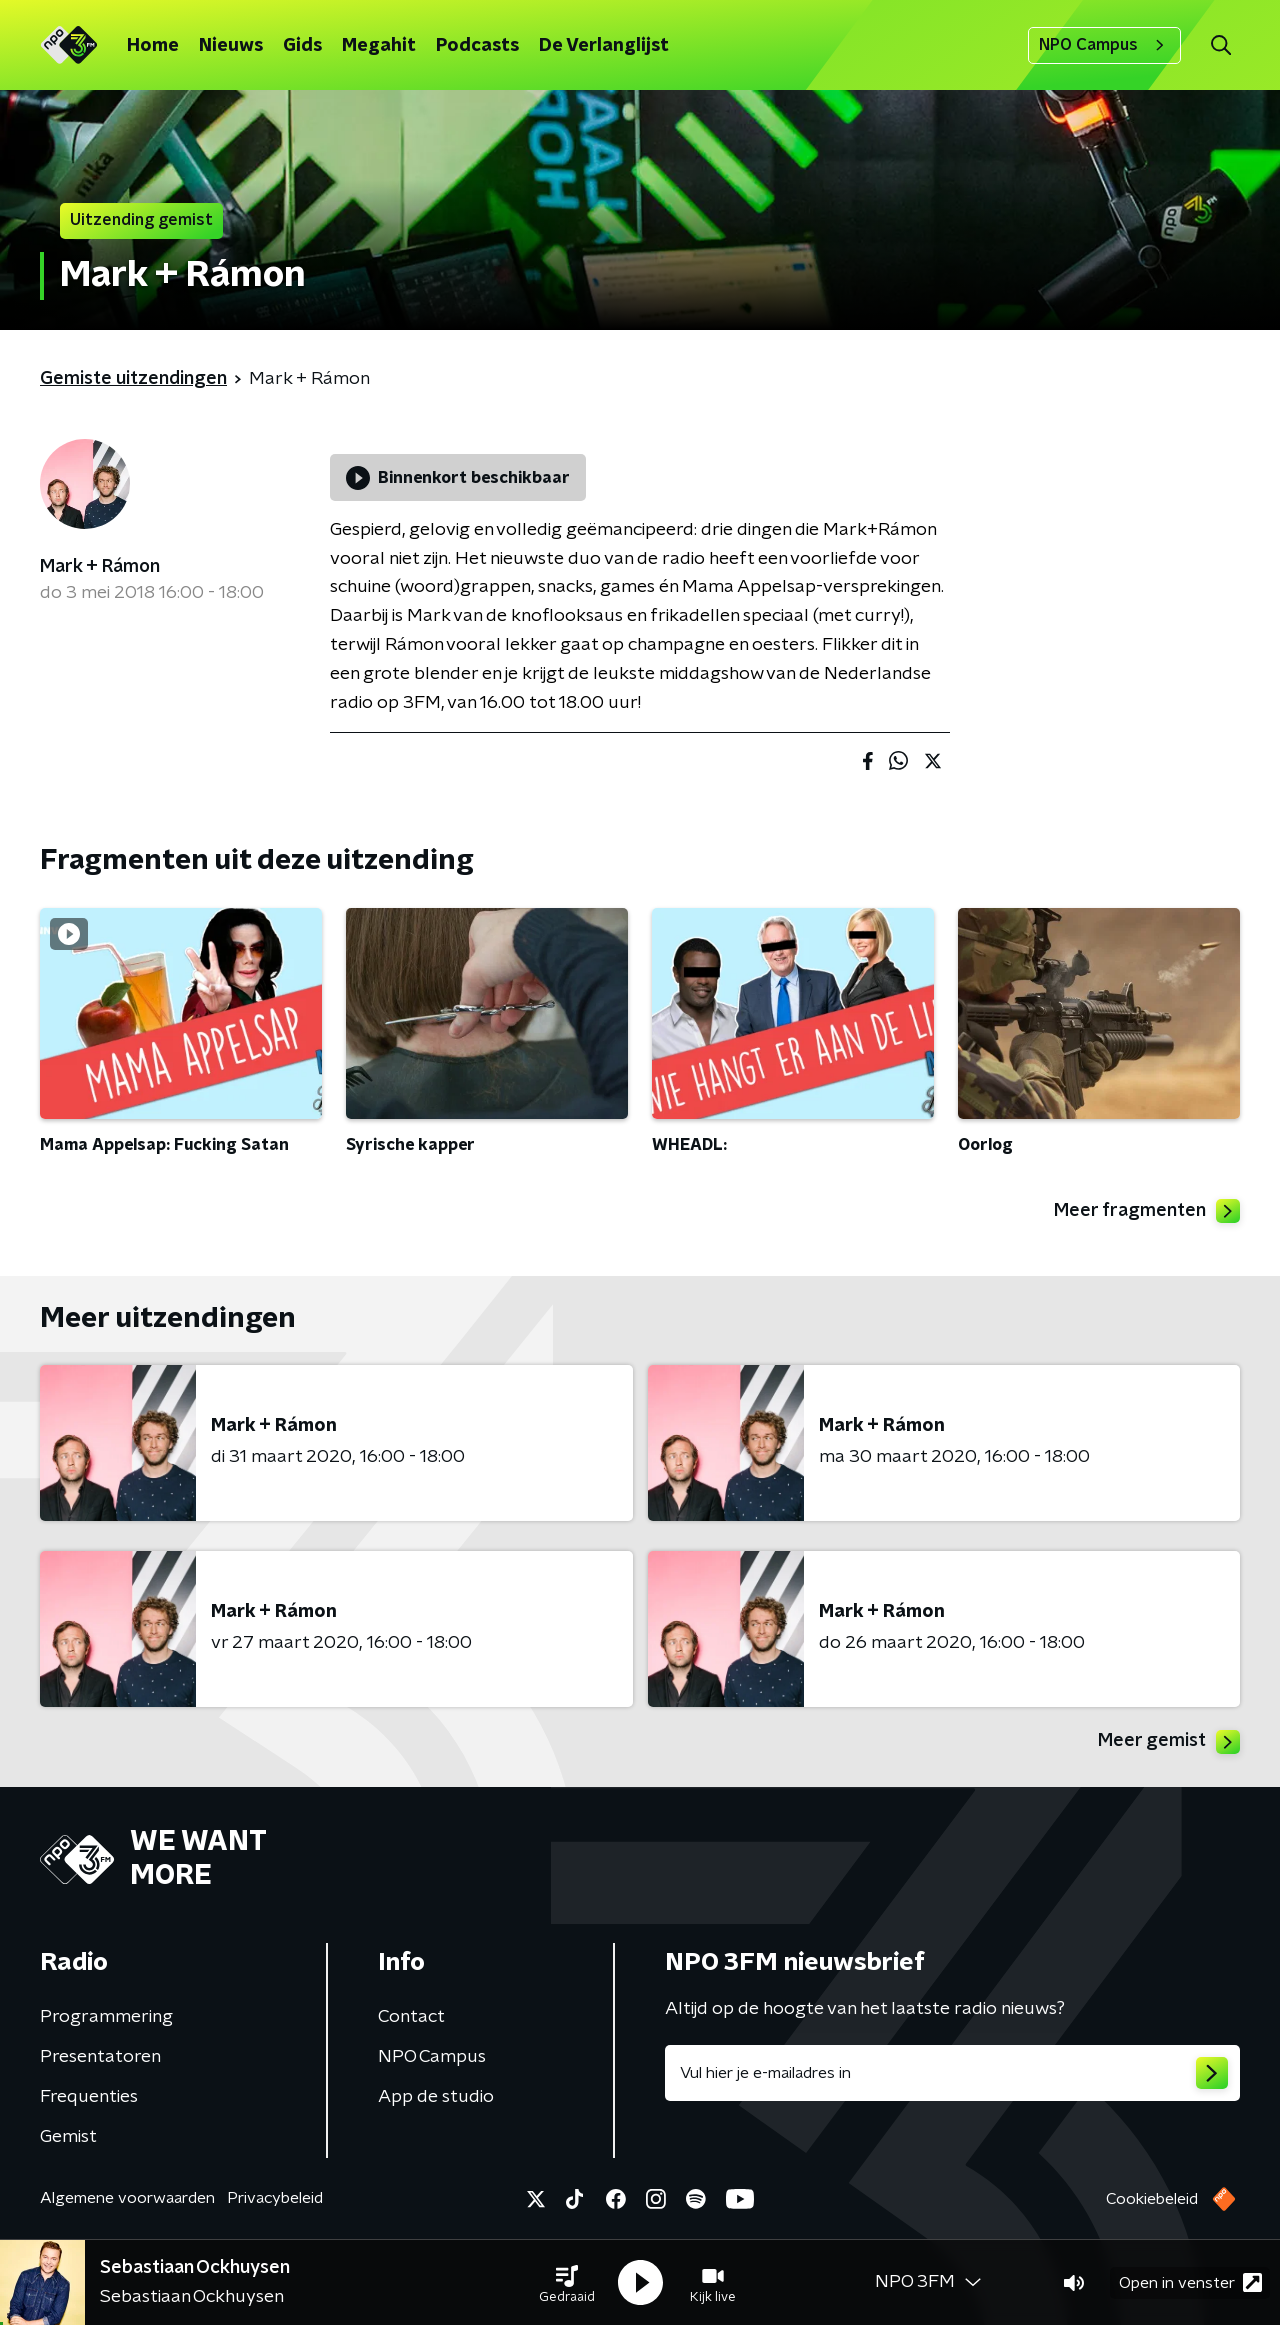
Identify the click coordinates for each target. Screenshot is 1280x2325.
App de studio (436, 2097)
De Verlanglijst (604, 46)
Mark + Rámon (100, 567)
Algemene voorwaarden (127, 2198)
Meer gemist (1169, 1742)
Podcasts (477, 46)
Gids (302, 46)
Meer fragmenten (1147, 1211)
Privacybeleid (275, 2198)
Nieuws (231, 46)
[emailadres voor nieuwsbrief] (952, 2073)
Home (153, 46)
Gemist (68, 2137)
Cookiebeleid (1152, 2199)
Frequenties (89, 2097)
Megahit (379, 46)
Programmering (106, 2017)
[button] (567, 2283)
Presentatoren (100, 2057)
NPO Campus (1104, 45)
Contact (411, 2017)
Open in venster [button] (1190, 2282)
